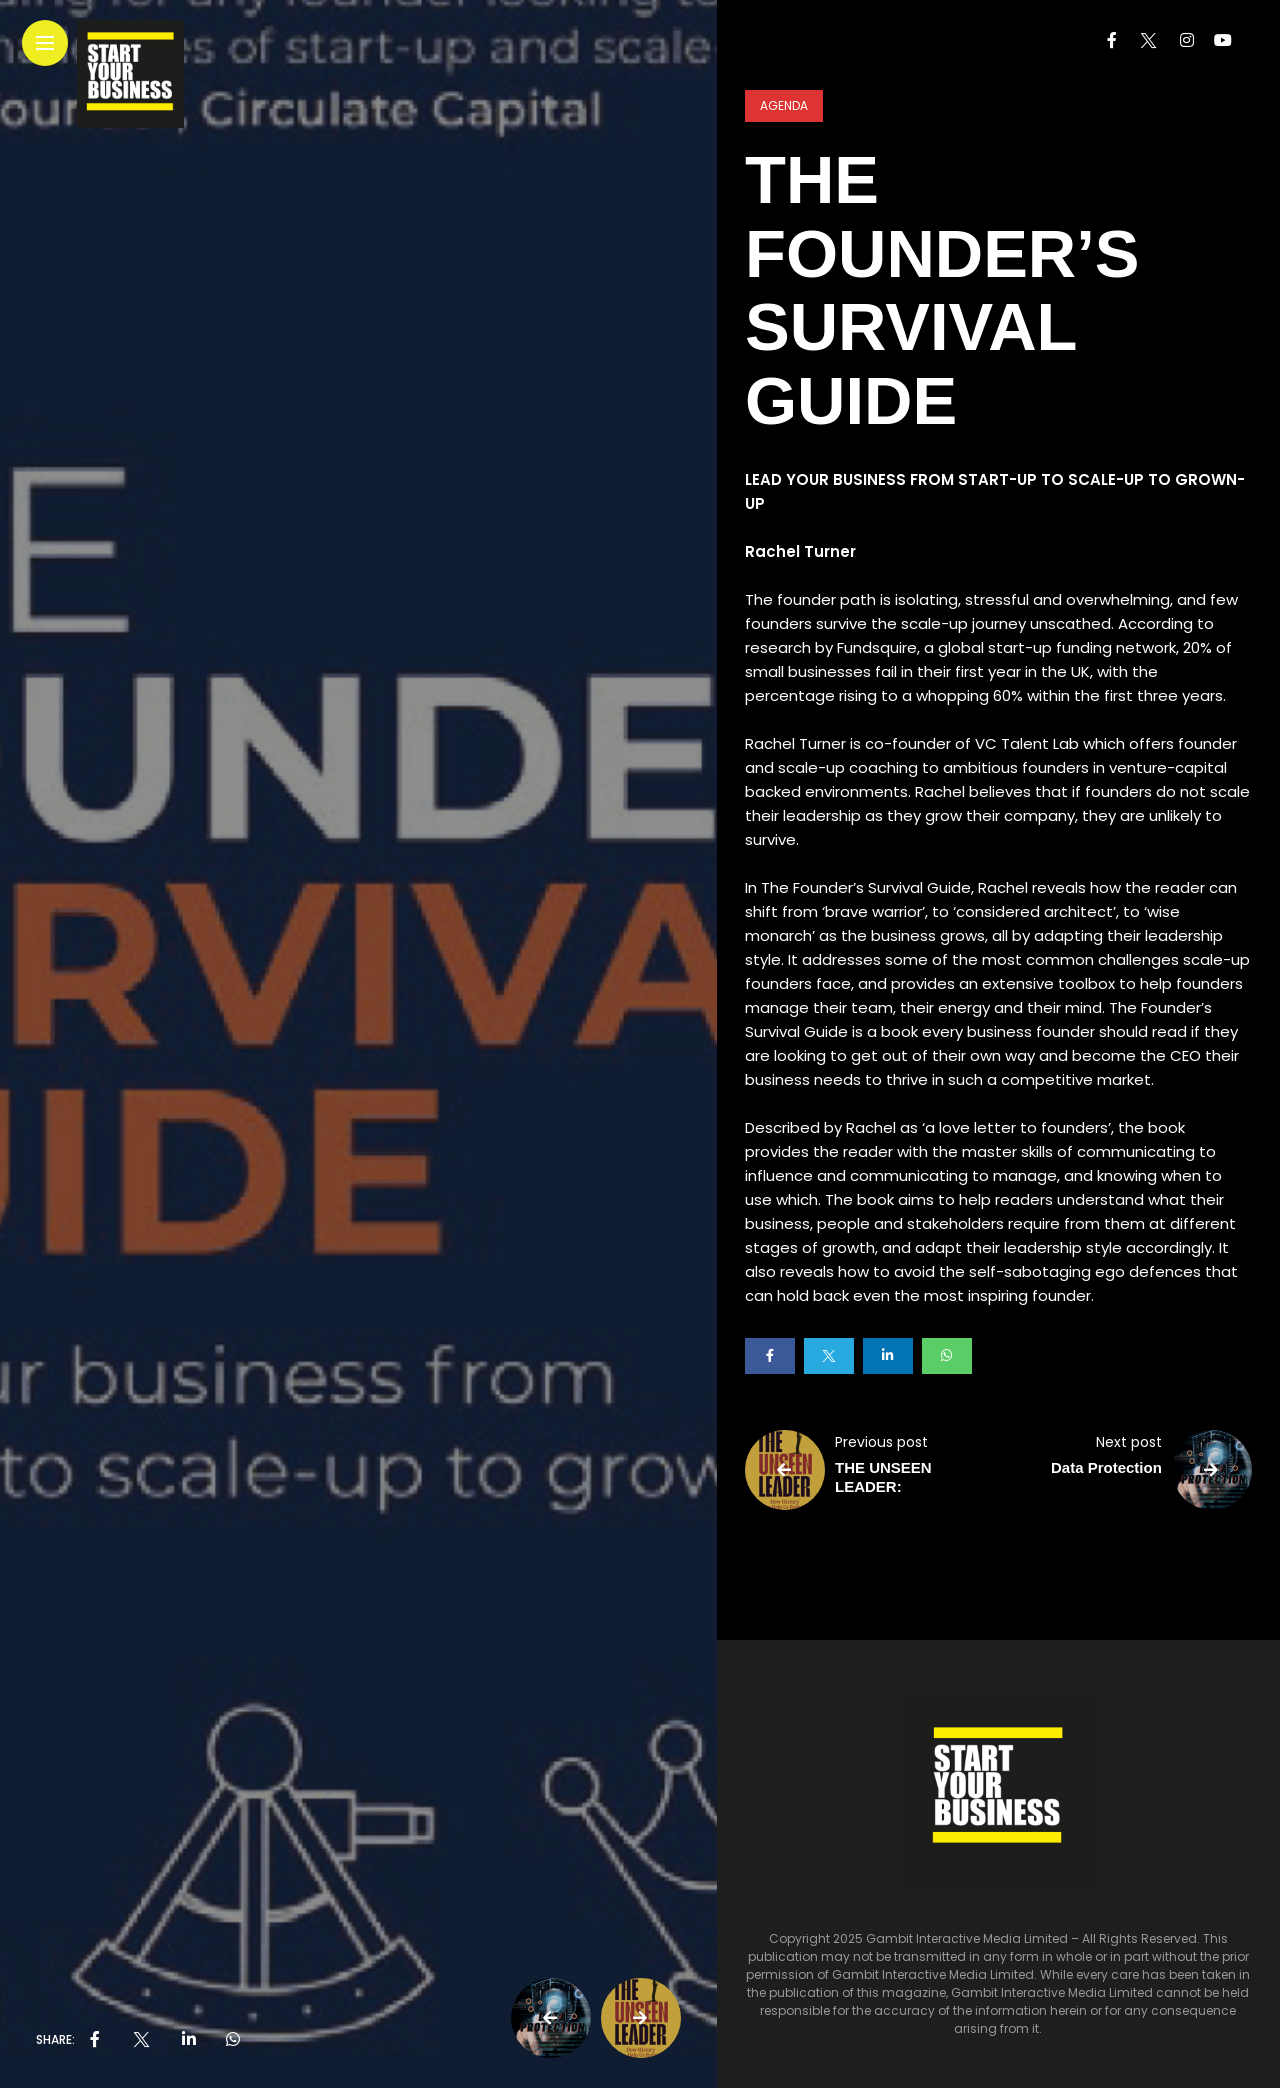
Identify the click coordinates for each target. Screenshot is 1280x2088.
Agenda (784, 105)
